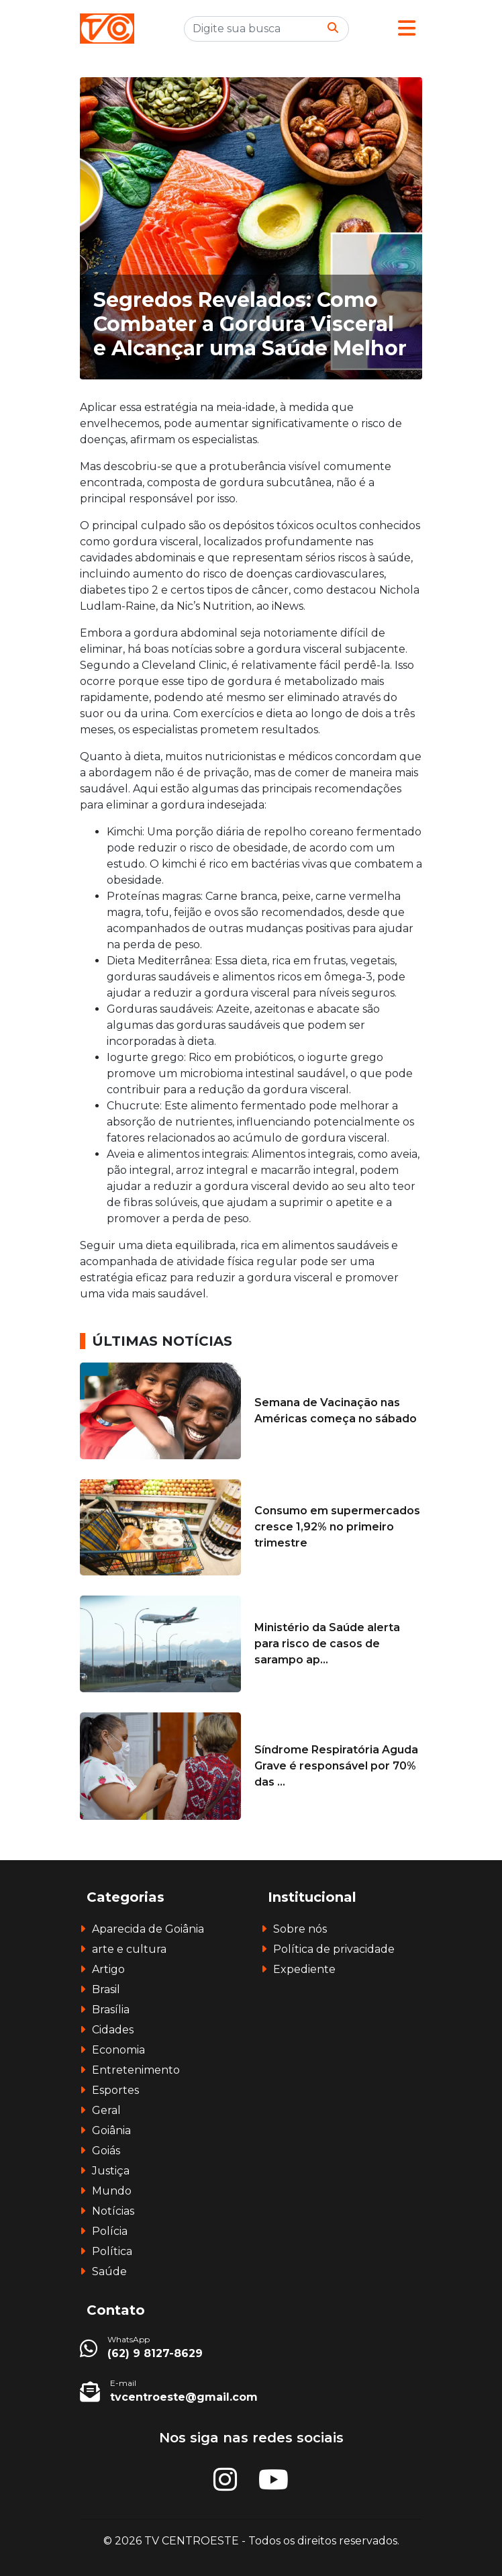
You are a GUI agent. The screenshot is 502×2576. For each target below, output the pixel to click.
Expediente (304, 1969)
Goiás (106, 2150)
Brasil (106, 1989)
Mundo (112, 2190)
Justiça (111, 2170)
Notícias (113, 2211)
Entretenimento (136, 2070)
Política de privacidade (334, 1949)
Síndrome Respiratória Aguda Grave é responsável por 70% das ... (336, 1765)
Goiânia (111, 2130)
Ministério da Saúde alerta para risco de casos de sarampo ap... (327, 1643)
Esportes (115, 2090)
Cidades (113, 2029)
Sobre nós (300, 1929)
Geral (106, 2110)
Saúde (109, 2271)
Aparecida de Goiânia (148, 1929)
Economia (118, 2049)
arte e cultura (129, 1949)
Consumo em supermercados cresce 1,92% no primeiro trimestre (337, 1526)
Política (112, 2251)
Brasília (111, 2009)
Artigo (108, 1969)
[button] (406, 28)
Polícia (110, 2231)
